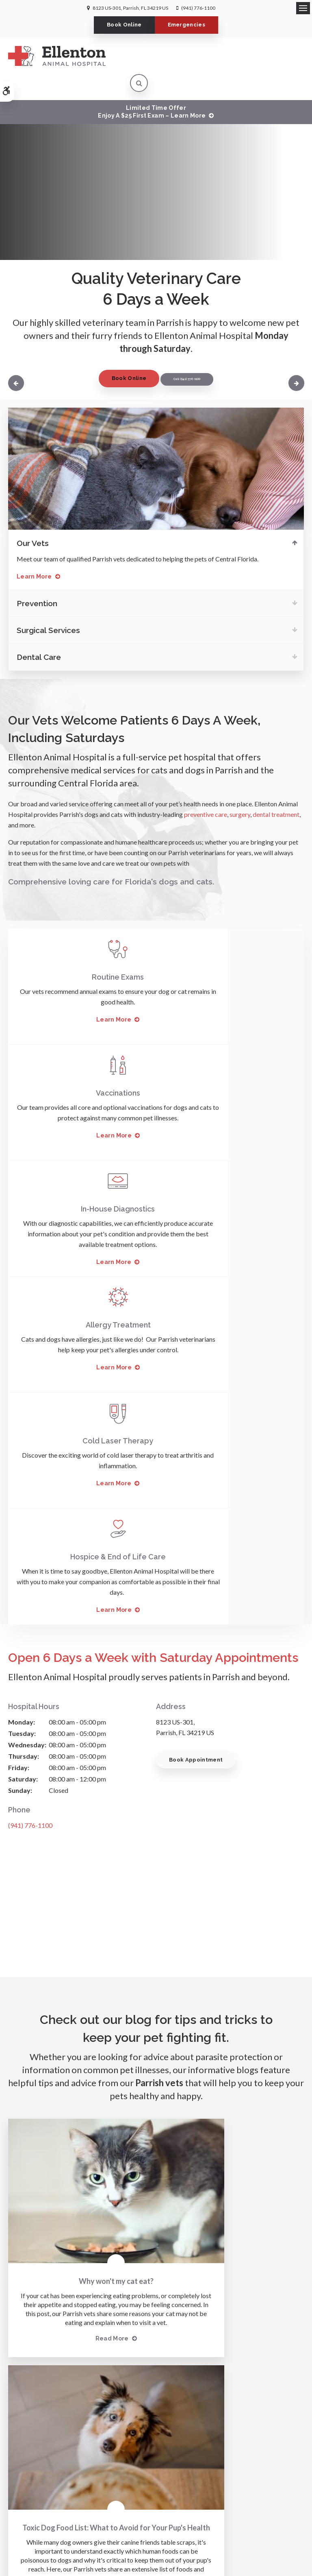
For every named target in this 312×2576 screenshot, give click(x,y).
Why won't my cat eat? (78, 1855)
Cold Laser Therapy (82, 1183)
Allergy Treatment (229, 1067)
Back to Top (243, 2499)
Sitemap (214, 2499)
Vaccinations (230, 951)
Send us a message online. (156, 2397)
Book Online (124, 25)
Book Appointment (196, 1386)
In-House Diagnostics (82, 1067)
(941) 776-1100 (198, 8)
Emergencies (187, 25)
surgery (240, 788)
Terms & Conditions (152, 2499)
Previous (17, 356)
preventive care (205, 788)
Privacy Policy (72, 2499)
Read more (74, 1931)
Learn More (34, 550)
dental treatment (275, 788)
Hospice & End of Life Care (230, 1183)
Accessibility (108, 2499)
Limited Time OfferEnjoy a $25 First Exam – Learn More (152, 85)
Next (295, 356)
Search (189, 2499)
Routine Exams (82, 951)
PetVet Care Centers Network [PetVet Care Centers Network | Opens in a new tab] (167, 2544)
